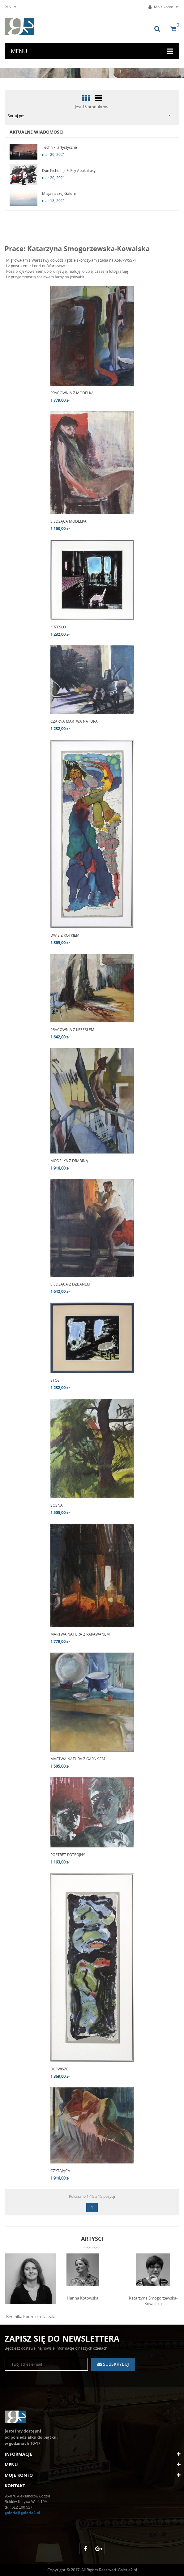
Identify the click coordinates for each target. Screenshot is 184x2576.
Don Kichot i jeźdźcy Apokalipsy (69, 170)
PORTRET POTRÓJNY (67, 1854)
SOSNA (56, 1505)
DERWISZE (59, 2069)
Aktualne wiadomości (37, 132)
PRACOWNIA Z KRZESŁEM (72, 1029)
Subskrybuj (115, 2364)
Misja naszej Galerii (59, 193)
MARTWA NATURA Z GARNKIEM (77, 1758)
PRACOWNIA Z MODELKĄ (72, 393)
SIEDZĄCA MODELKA (68, 521)
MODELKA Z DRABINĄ (69, 1160)
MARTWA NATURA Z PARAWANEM (80, 1634)
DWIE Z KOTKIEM (64, 935)
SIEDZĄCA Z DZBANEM (70, 1284)
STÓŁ (54, 1380)
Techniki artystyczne (59, 147)
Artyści (92, 2238)
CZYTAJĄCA (60, 2170)
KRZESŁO (58, 627)
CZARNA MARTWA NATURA (74, 721)
